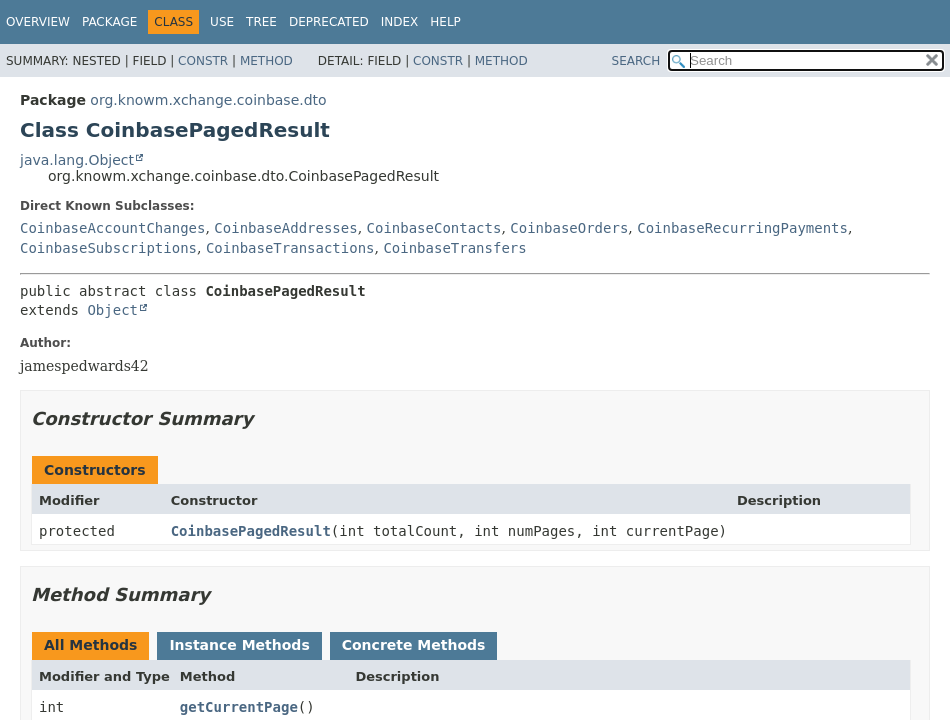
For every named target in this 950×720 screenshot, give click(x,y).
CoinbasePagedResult (251, 531)
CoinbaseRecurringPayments (742, 228)
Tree (261, 22)
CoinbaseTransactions (290, 248)
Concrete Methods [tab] (414, 645)
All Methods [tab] (90, 645)
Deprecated (329, 22)
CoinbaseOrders (569, 228)
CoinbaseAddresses (285, 228)
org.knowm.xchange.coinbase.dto (208, 100)
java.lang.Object (77, 160)
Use (222, 22)
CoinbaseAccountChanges (112, 228)
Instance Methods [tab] (239, 645)
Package (109, 22)
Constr (203, 61)
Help (445, 22)
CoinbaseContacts (434, 228)
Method (266, 61)
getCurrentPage (239, 707)
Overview (38, 22)
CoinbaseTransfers (454, 248)
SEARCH (636, 61)
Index (400, 22)
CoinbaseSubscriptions (108, 248)
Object (112, 310)
